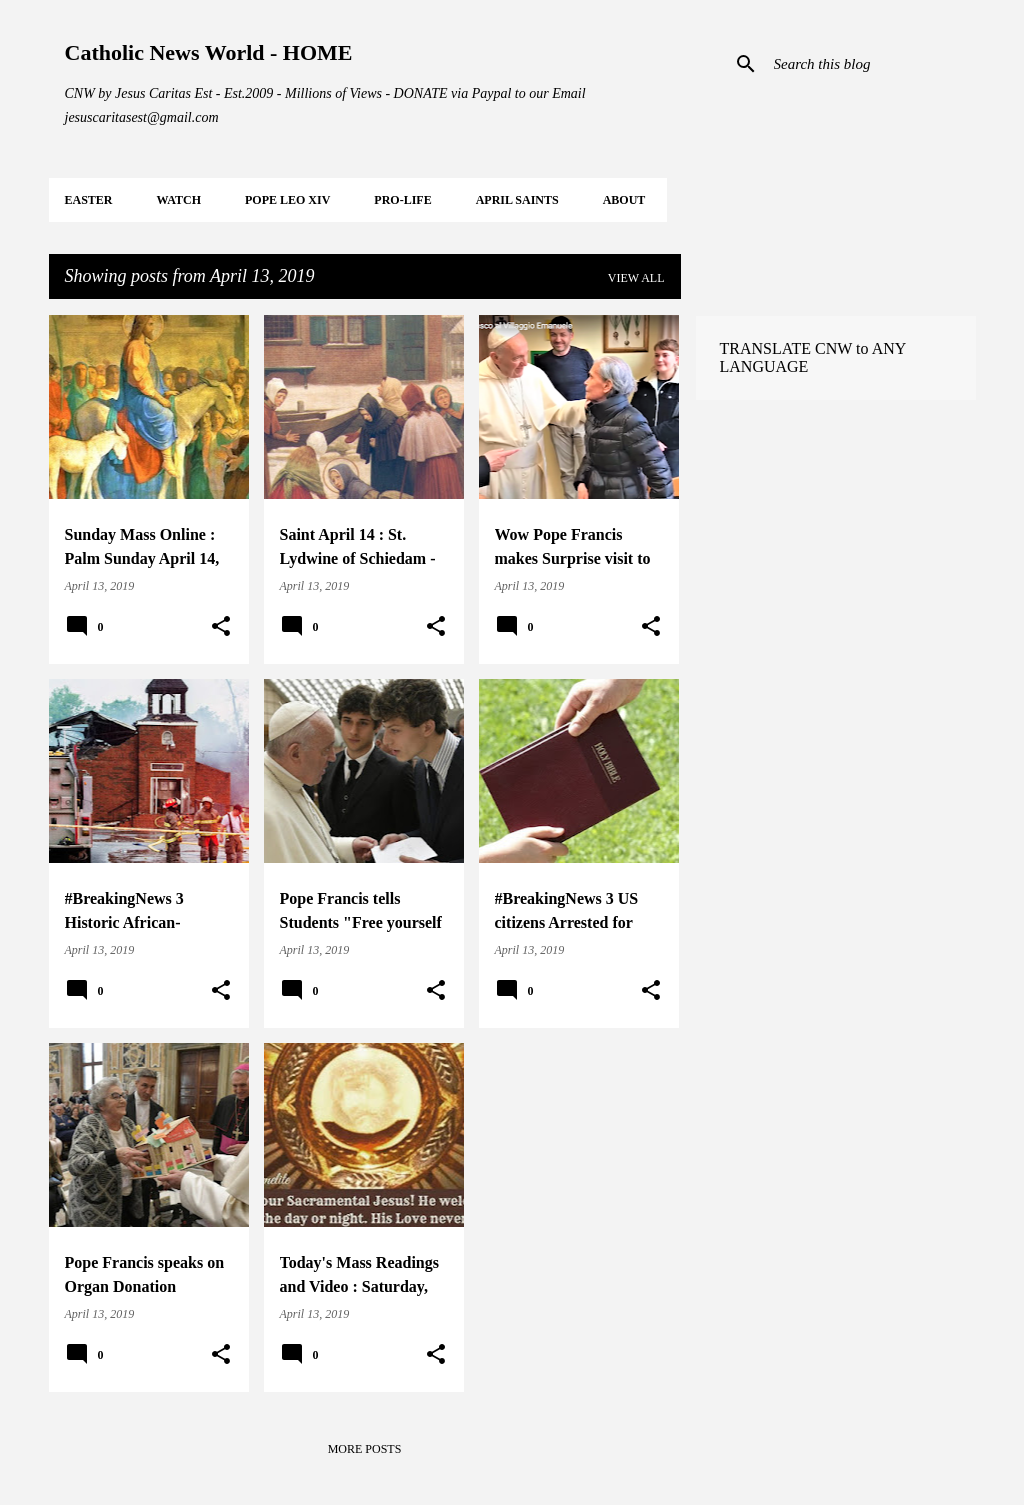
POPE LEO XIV (287, 200)
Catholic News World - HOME (209, 52)
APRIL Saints (517, 200)
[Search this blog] (871, 64)
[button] (221, 627)
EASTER (89, 200)
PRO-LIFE (402, 200)
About (624, 200)
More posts (365, 1449)
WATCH (179, 200)
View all (636, 278)
